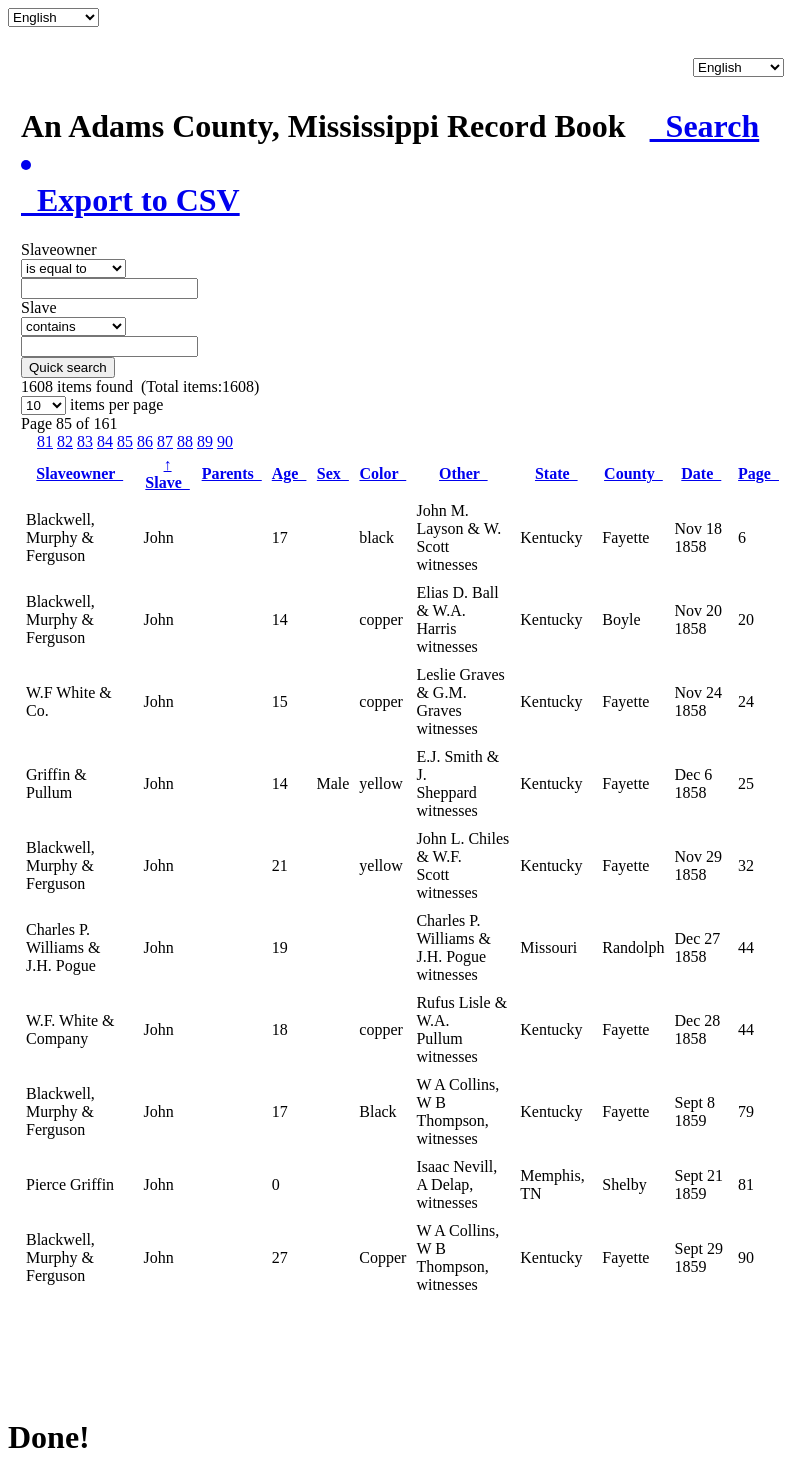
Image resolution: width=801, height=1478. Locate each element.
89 (205, 441)
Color (382, 473)
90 (225, 441)
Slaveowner (79, 473)
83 (85, 441)
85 (125, 441)
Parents (232, 473)
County (633, 473)
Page (758, 473)
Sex (333, 473)
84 (105, 441)
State (556, 473)
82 (65, 441)
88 (185, 441)
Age (289, 473)
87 (165, 441)
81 (45, 441)
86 (145, 441)
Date (701, 473)
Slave (167, 473)
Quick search (68, 367)
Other (463, 473)
